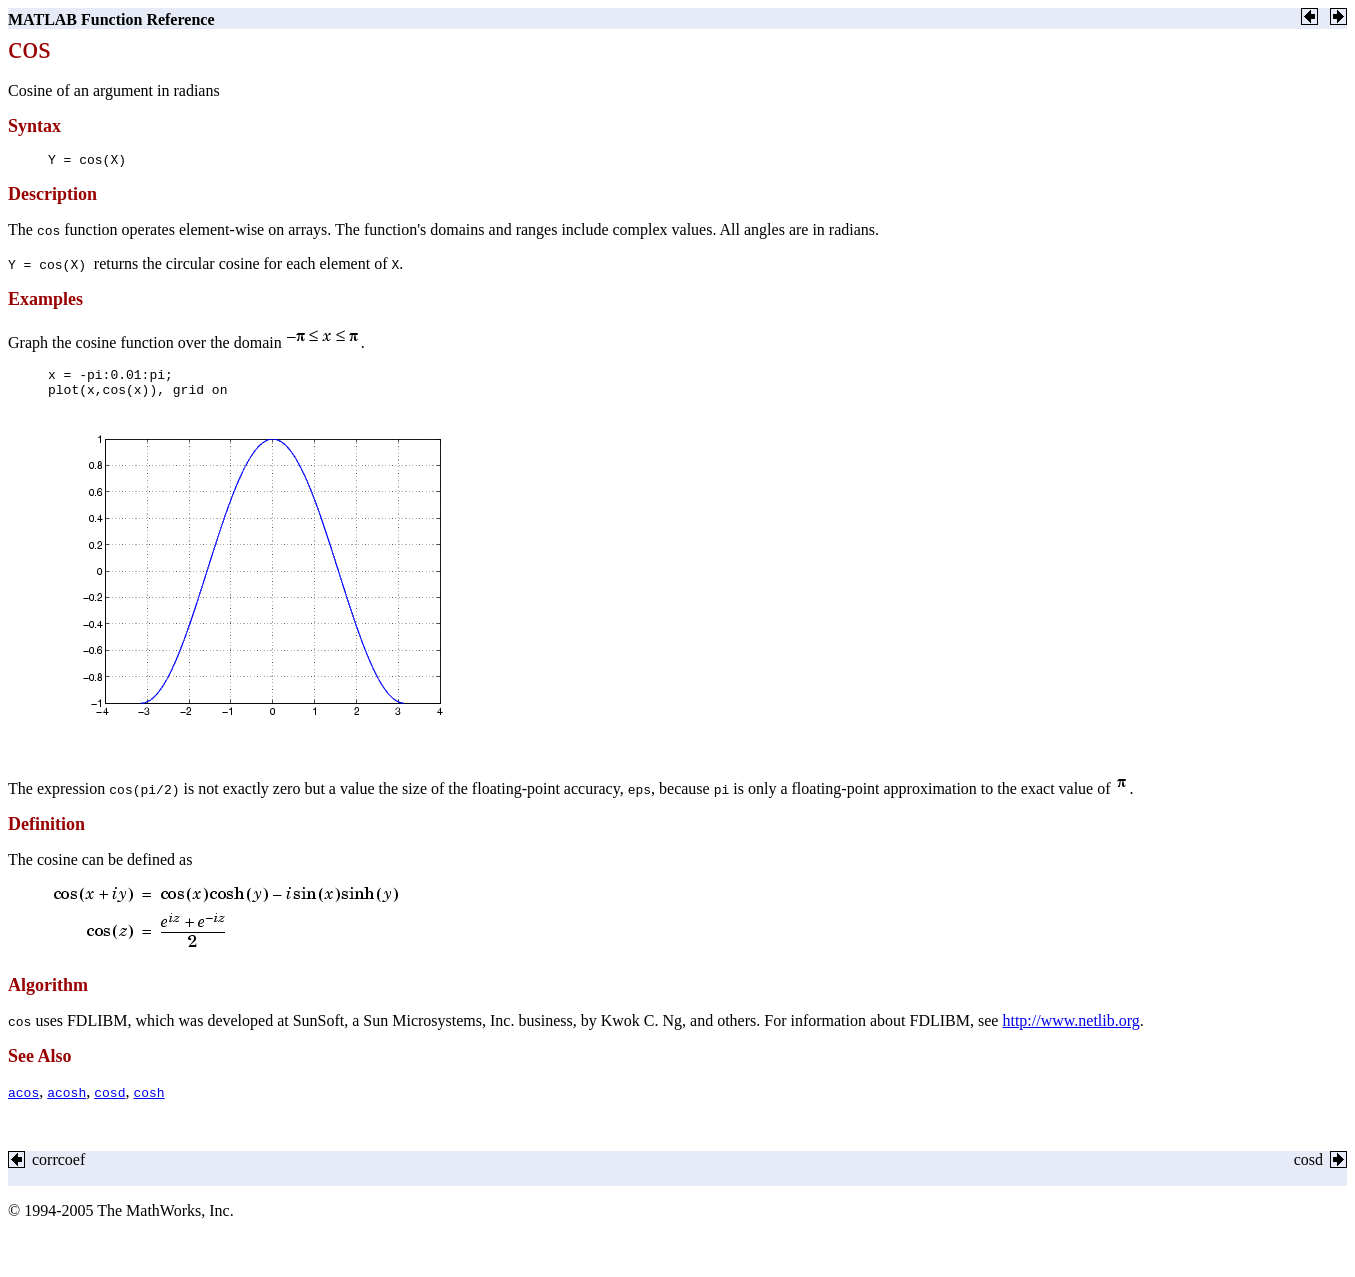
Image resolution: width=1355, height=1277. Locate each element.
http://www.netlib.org (1070, 1035)
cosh (148, 1107)
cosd (109, 1107)
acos (23, 1107)
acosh (66, 1107)
